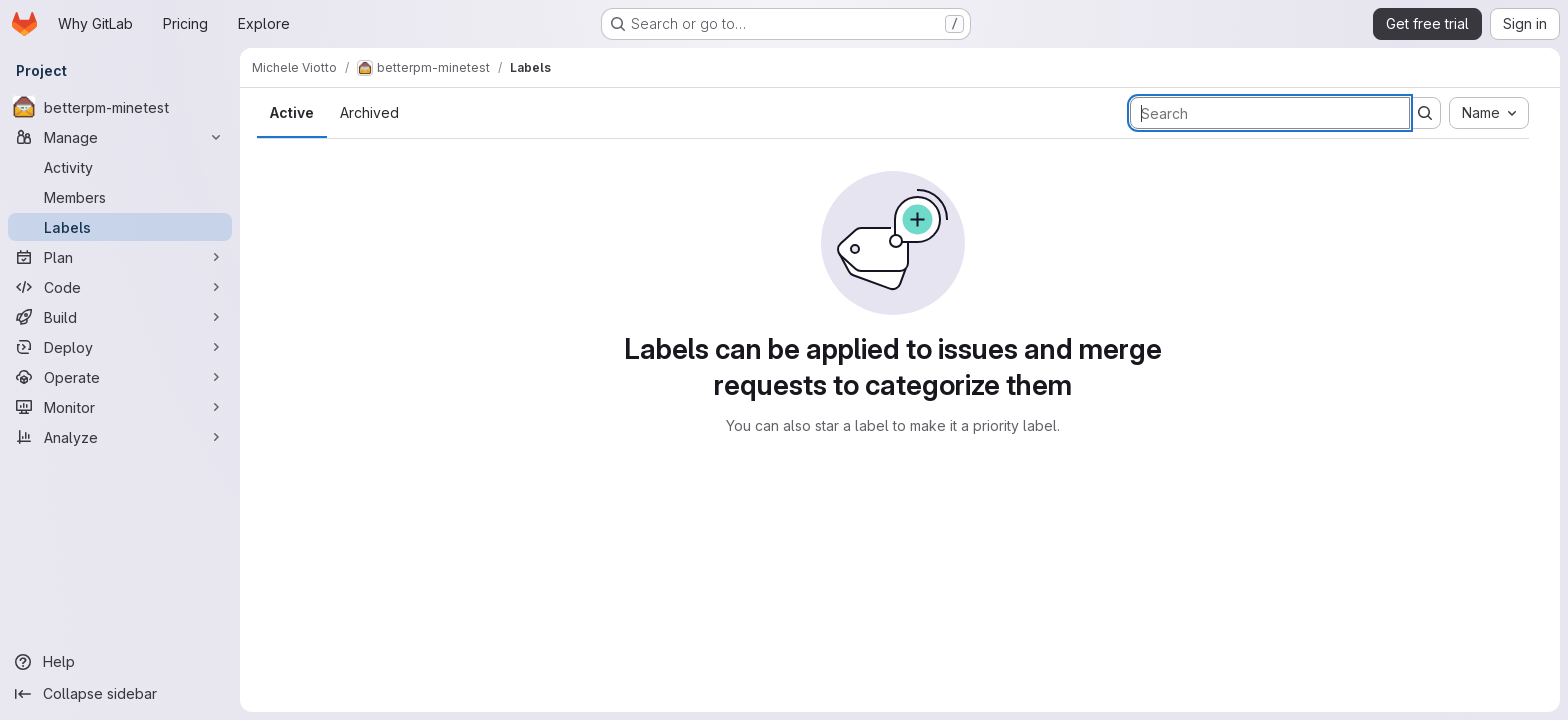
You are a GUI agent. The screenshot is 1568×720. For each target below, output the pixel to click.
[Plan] (120, 257)
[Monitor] (120, 407)
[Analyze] (120, 437)
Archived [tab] (369, 112)
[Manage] (120, 137)
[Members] (120, 197)
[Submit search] (1425, 113)
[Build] (120, 317)
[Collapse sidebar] (120, 694)
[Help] (120, 662)
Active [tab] (292, 112)
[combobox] (1489, 113)
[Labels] (120, 227)
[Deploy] (120, 347)
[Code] (120, 287)
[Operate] (120, 377)
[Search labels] (1270, 113)
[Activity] (120, 167)
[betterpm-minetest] (120, 107)
